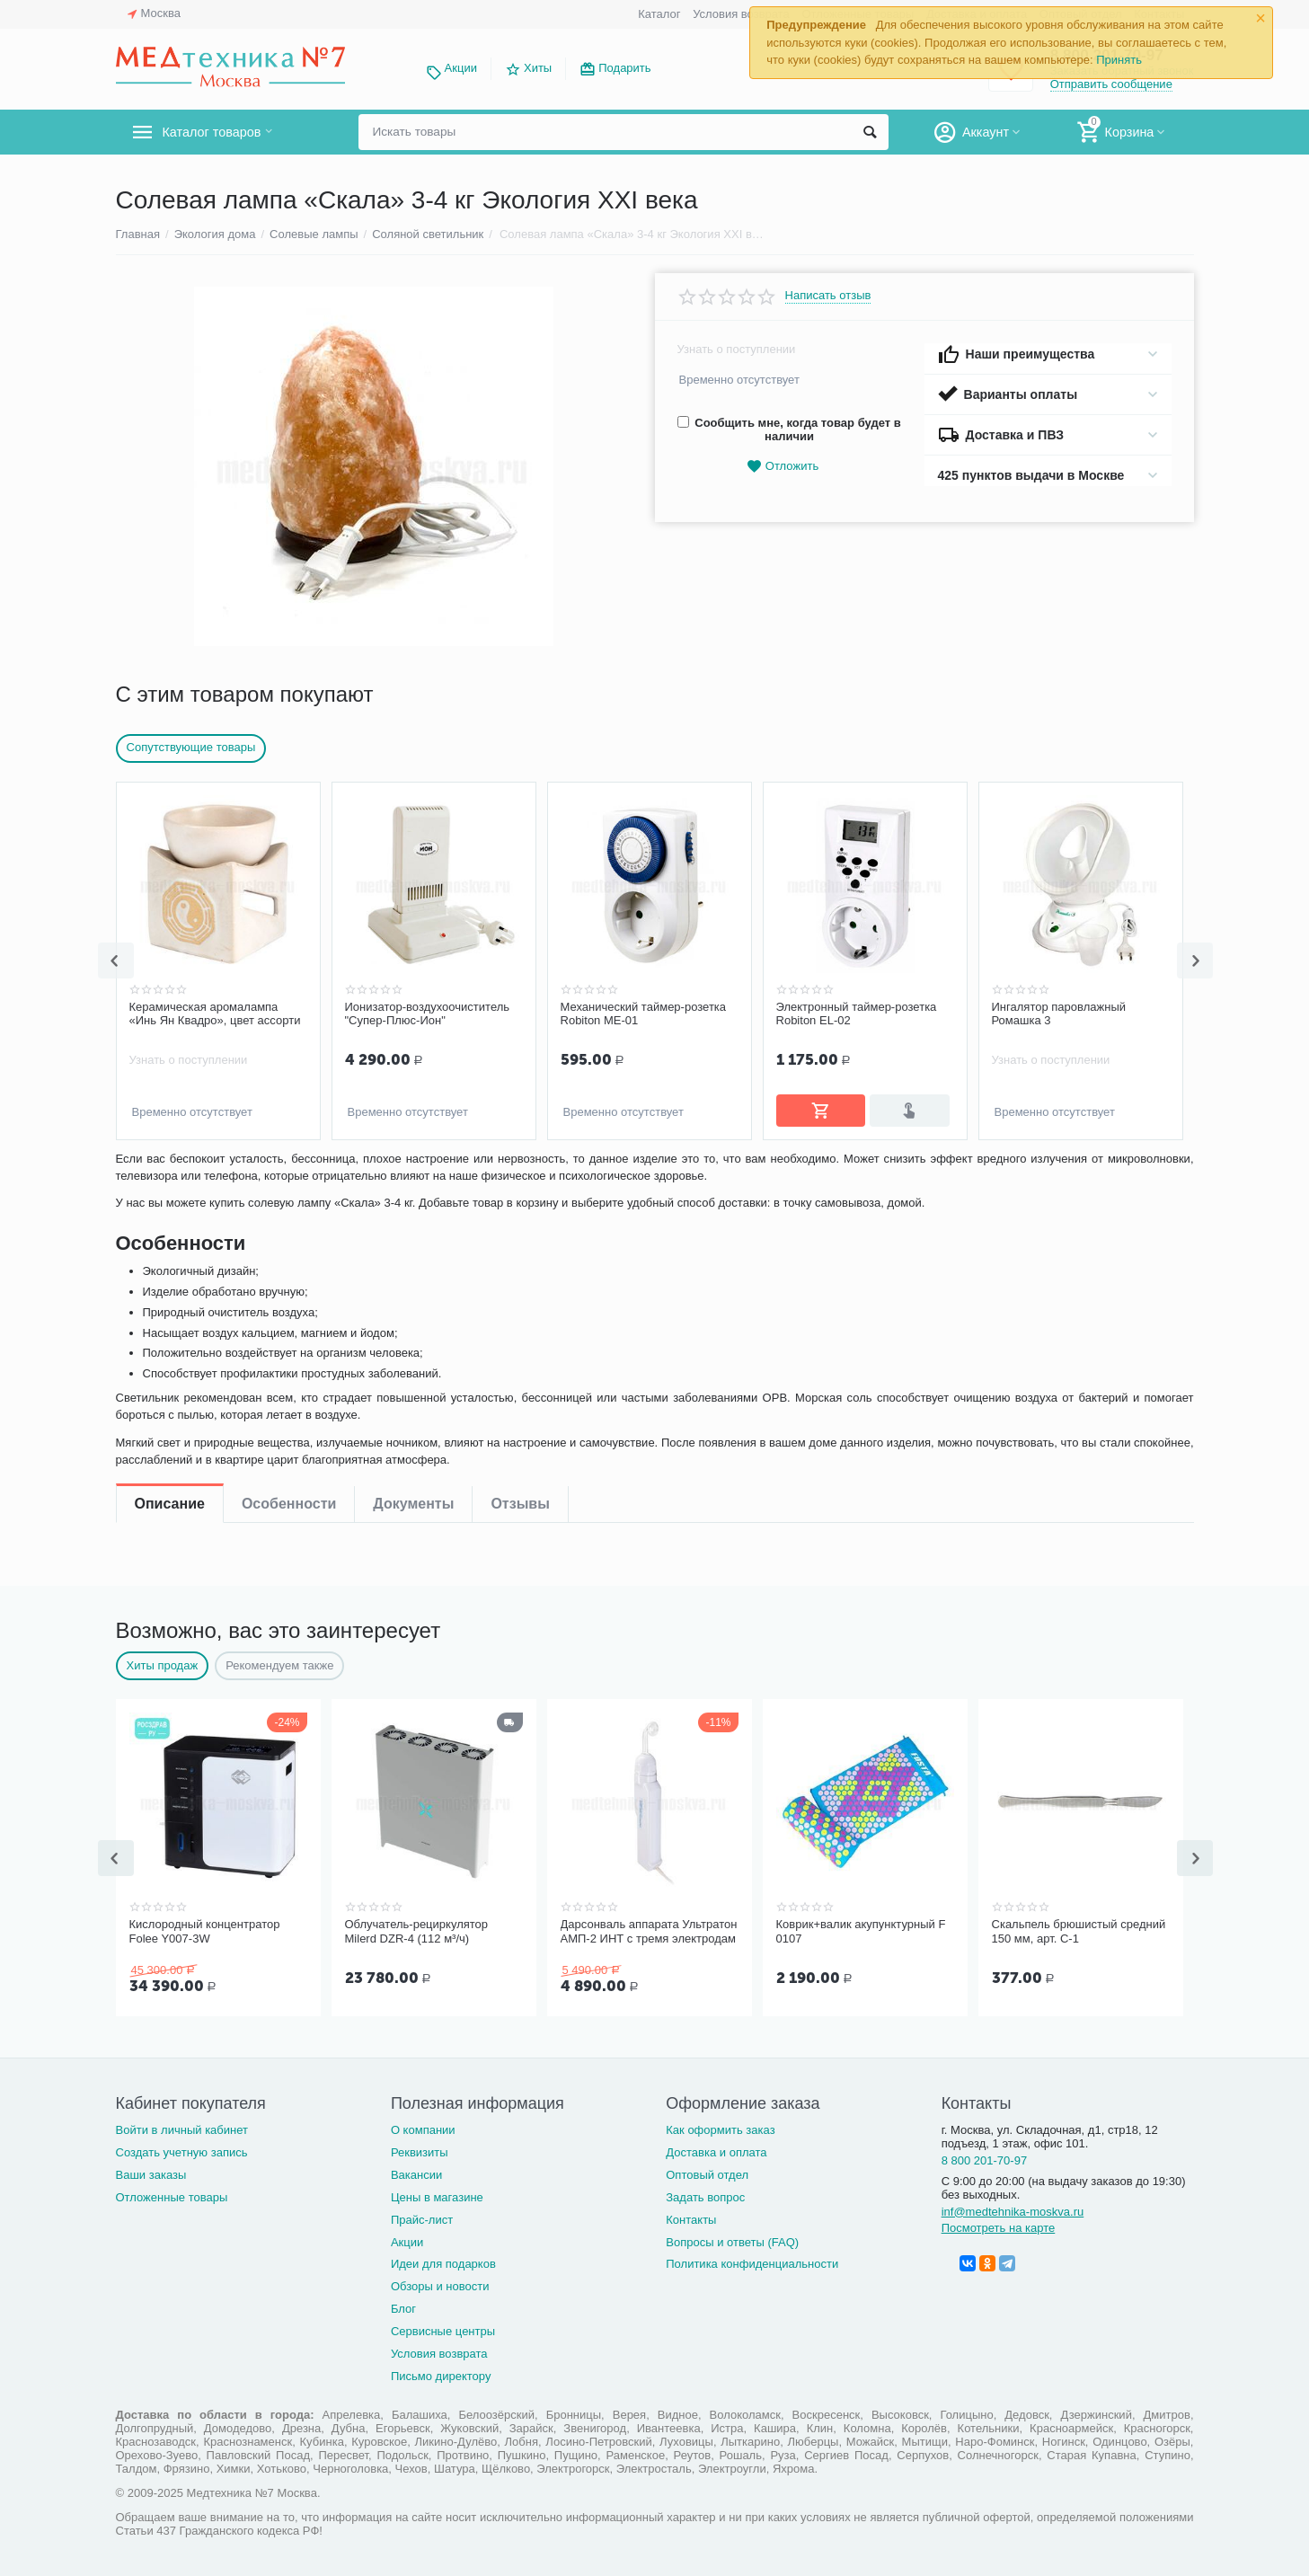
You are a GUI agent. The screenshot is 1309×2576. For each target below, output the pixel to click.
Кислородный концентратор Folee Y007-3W (204, 1929)
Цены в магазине (437, 2193)
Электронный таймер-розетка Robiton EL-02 (856, 1014)
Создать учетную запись (182, 2149)
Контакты (691, 2216)
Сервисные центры (443, 2327)
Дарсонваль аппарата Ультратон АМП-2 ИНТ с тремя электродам (649, 1929)
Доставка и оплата (716, 2149)
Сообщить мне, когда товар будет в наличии (788, 429)
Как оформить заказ (720, 2126)
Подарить (624, 68)
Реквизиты (419, 2149)
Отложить (782, 466)
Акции (461, 68)
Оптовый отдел (707, 2171)
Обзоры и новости (440, 2282)
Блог (403, 2305)
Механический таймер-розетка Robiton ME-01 (644, 1014)
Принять (1119, 59)
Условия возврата (741, 14)
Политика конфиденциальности (752, 2260)
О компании (423, 2126)
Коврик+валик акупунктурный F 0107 (861, 1929)
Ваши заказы (151, 2171)
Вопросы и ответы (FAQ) (732, 2238)
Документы (413, 1173)
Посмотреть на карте (999, 2224)
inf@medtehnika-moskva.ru (1013, 2208)
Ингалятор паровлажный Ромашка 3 (1059, 1014)
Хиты (538, 68)
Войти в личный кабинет (182, 2126)
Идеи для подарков (443, 2260)
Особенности (289, 1173)
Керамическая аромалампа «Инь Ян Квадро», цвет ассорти (215, 1014)
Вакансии (416, 2171)
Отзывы (520, 1173)
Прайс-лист (422, 2216)
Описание (170, 1173)
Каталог (659, 14)
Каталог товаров (222, 132)
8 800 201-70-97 (985, 2157)
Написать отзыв (828, 295)
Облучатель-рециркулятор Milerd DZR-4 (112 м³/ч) (417, 1929)
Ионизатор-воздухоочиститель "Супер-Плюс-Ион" (427, 1014)
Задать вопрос (705, 2193)
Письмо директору (441, 2372)
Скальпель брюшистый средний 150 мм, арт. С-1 (1079, 1929)
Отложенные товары (172, 2193)
